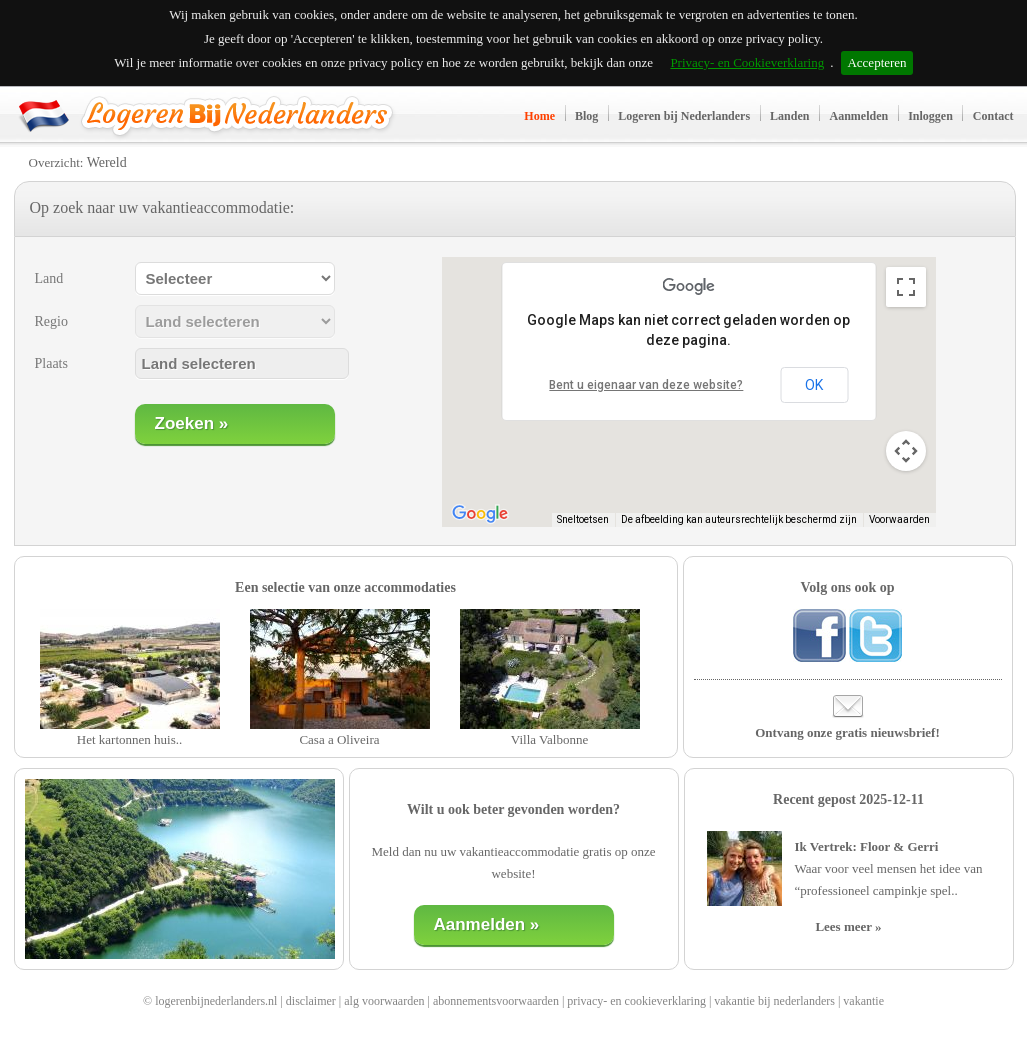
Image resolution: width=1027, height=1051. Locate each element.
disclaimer (311, 1001)
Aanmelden (858, 116)
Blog (586, 116)
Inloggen (930, 116)
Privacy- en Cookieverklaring (747, 62)
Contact (993, 116)
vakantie (863, 1001)
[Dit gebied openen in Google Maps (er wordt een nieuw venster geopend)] (480, 514)
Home (539, 116)
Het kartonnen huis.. (129, 739)
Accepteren (876, 62)
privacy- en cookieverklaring (636, 1001)
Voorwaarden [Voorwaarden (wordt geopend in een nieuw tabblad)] (899, 519)
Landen (789, 116)
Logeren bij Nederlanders (684, 116)
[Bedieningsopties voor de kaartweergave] (906, 451)
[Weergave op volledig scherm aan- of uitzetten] (906, 287)
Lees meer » (848, 926)
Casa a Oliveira (339, 739)
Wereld (107, 162)
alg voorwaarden (384, 1001)
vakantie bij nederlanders (774, 1001)
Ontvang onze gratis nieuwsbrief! (847, 732)
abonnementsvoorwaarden (496, 1001)
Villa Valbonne (549, 739)
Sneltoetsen (583, 519)
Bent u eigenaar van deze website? (646, 385)
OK (814, 385)
